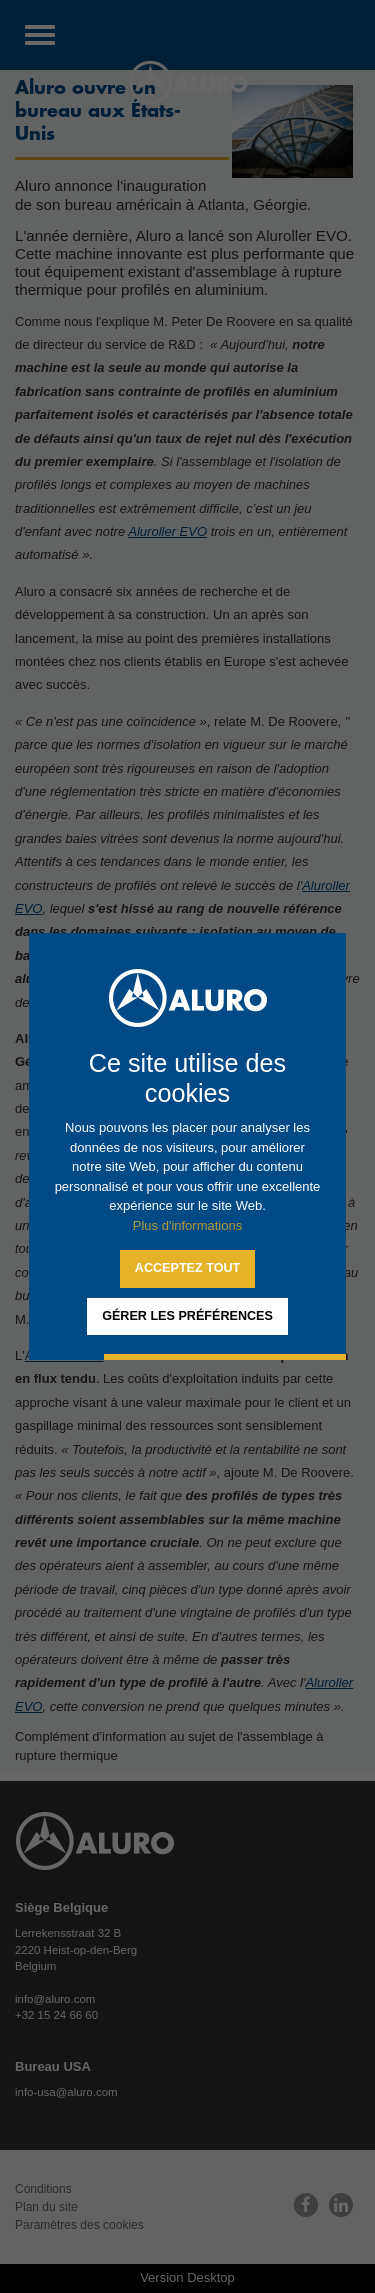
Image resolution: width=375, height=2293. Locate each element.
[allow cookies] (187, 1269)
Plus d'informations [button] (187, 1225)
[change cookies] (187, 1317)
